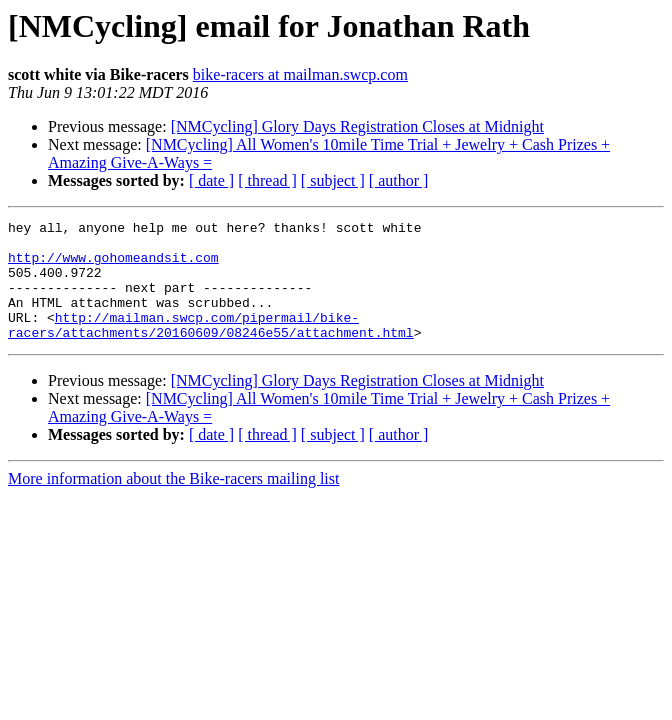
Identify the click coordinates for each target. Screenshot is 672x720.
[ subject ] (333, 180)
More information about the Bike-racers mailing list (173, 502)
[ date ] (211, 180)
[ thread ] (267, 180)
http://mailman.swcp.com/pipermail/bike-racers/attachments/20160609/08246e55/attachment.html (211, 347)
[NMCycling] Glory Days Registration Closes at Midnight (357, 126)
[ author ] (399, 180)
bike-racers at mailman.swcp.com (300, 74)
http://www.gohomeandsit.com (113, 266)
